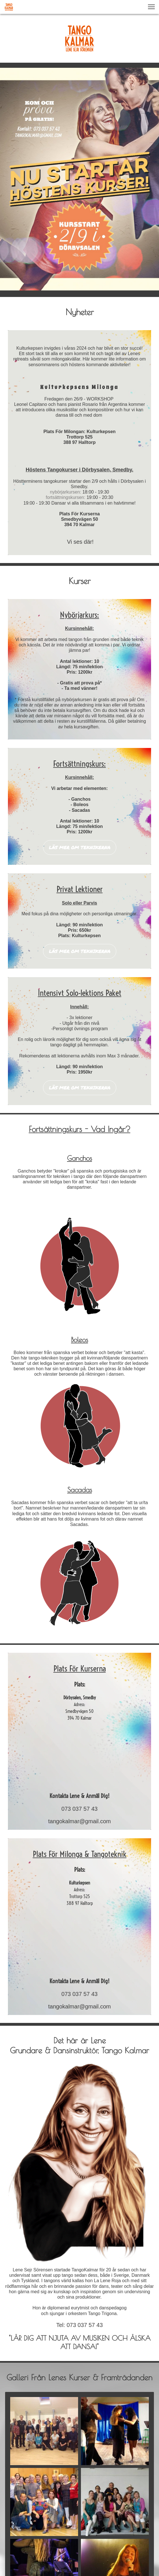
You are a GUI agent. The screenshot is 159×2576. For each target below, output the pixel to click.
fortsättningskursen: (66, 497)
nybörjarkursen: (66, 492)
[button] (151, 7)
